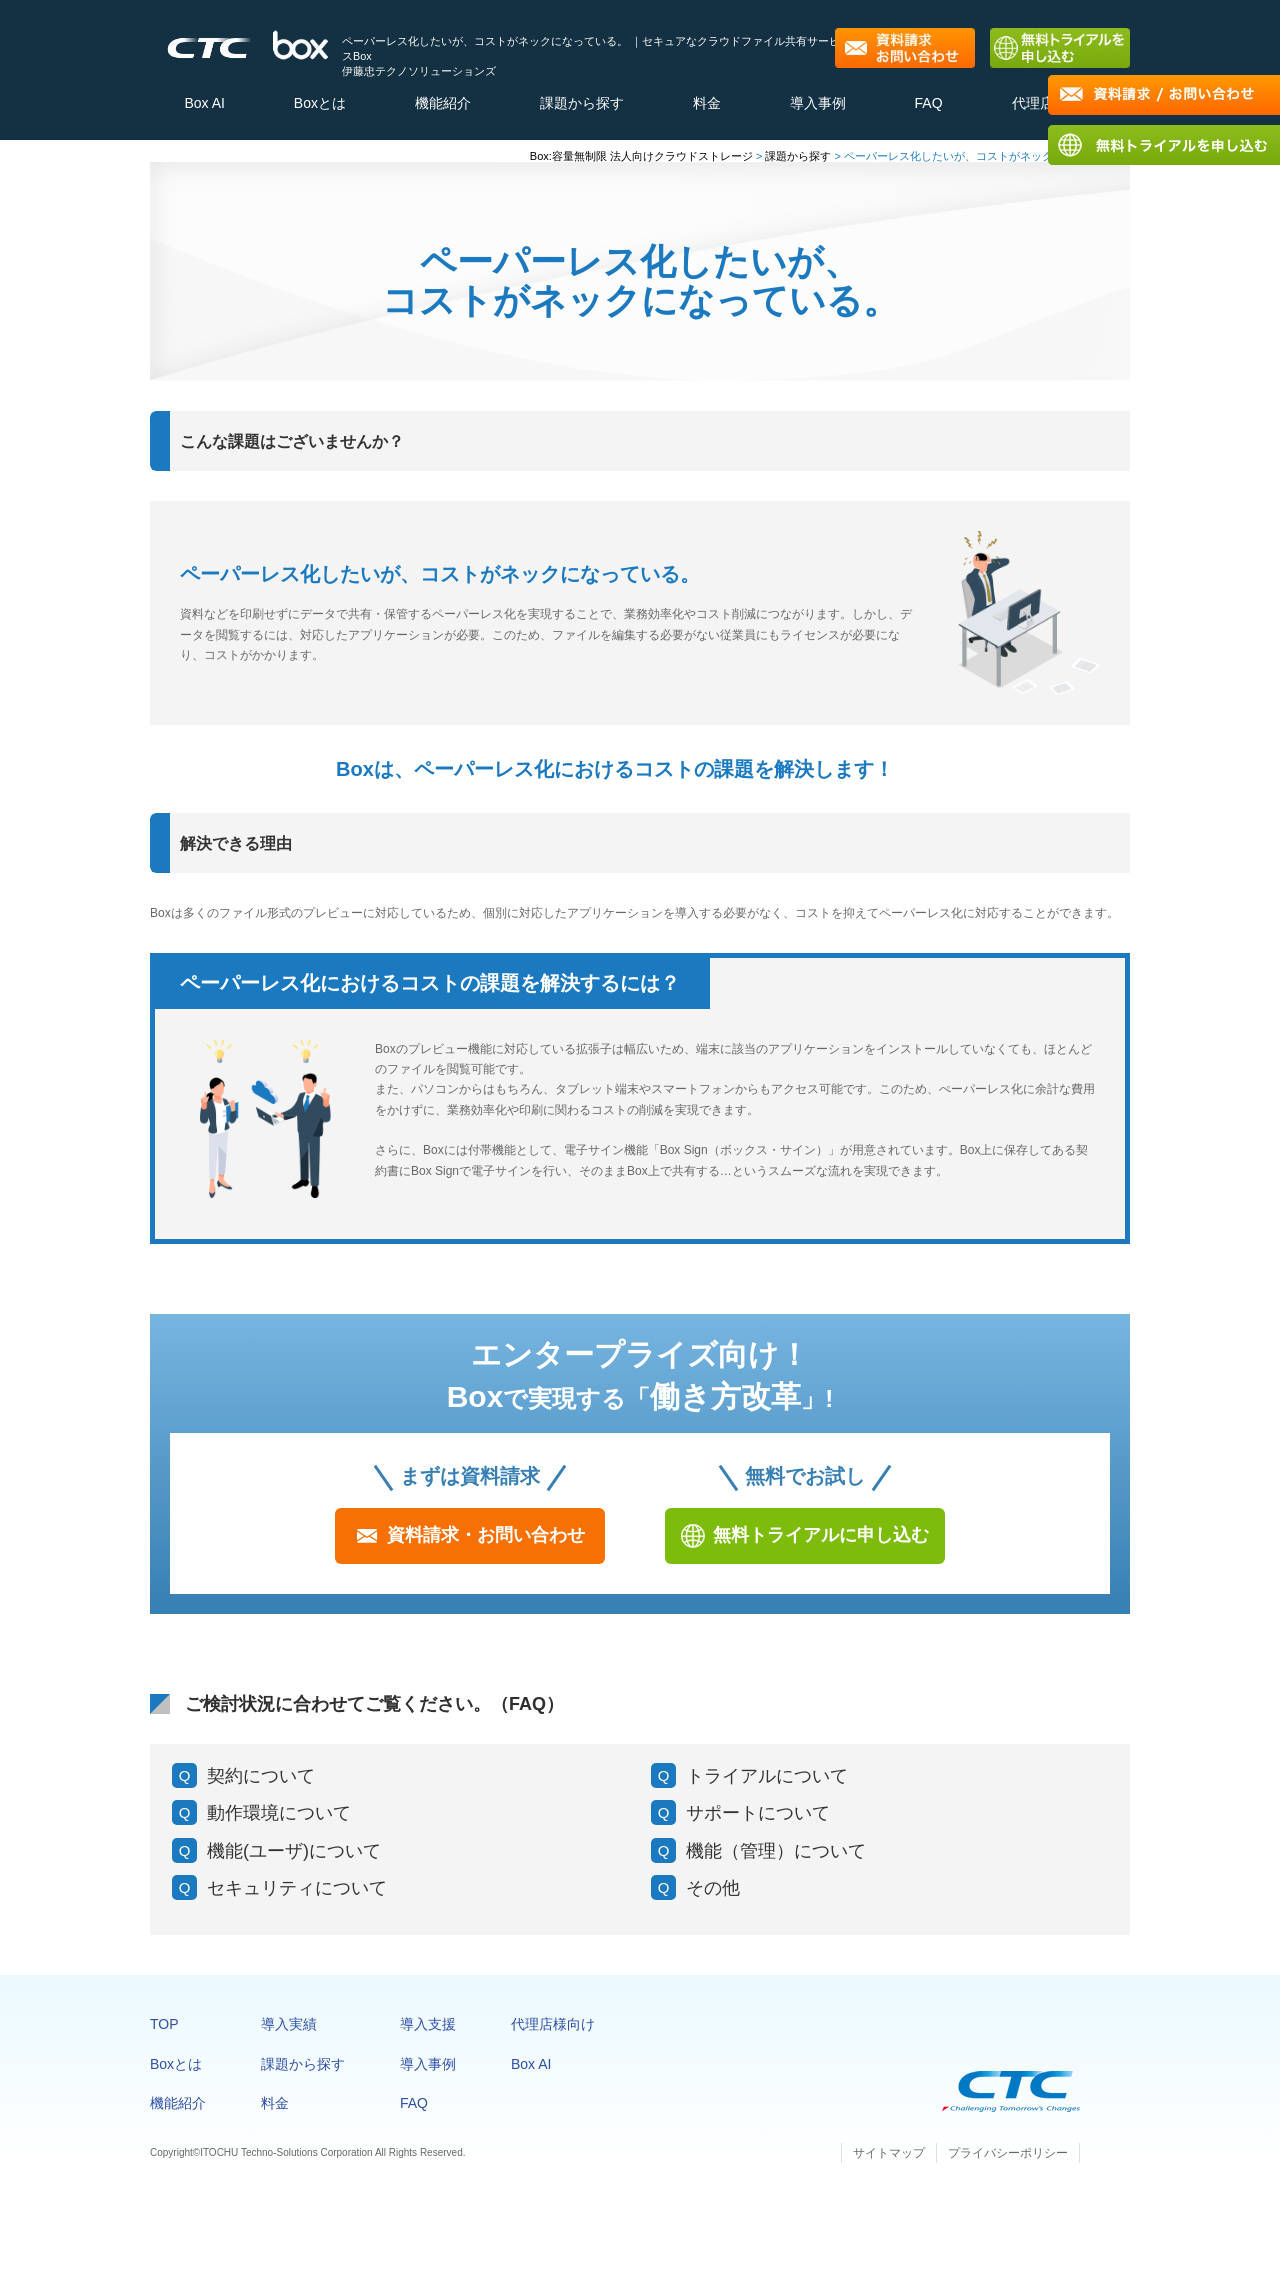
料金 (707, 107)
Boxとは (320, 107)
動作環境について (279, 1824)
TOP (164, 2035)
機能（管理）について (776, 1861)
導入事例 (818, 107)
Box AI (204, 107)
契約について (261, 1786)
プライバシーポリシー (1008, 2163)
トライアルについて (767, 1786)
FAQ (929, 107)
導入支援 (428, 2035)
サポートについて (758, 1824)
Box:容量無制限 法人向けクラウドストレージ (641, 166)
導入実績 (289, 2035)
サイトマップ (889, 2163)
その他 (713, 1898)
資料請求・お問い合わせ (486, 1545)
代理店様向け (553, 2035)
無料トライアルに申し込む (821, 1545)
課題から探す (582, 107)
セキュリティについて (297, 1898)
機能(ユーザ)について (294, 1861)
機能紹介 (443, 107)
